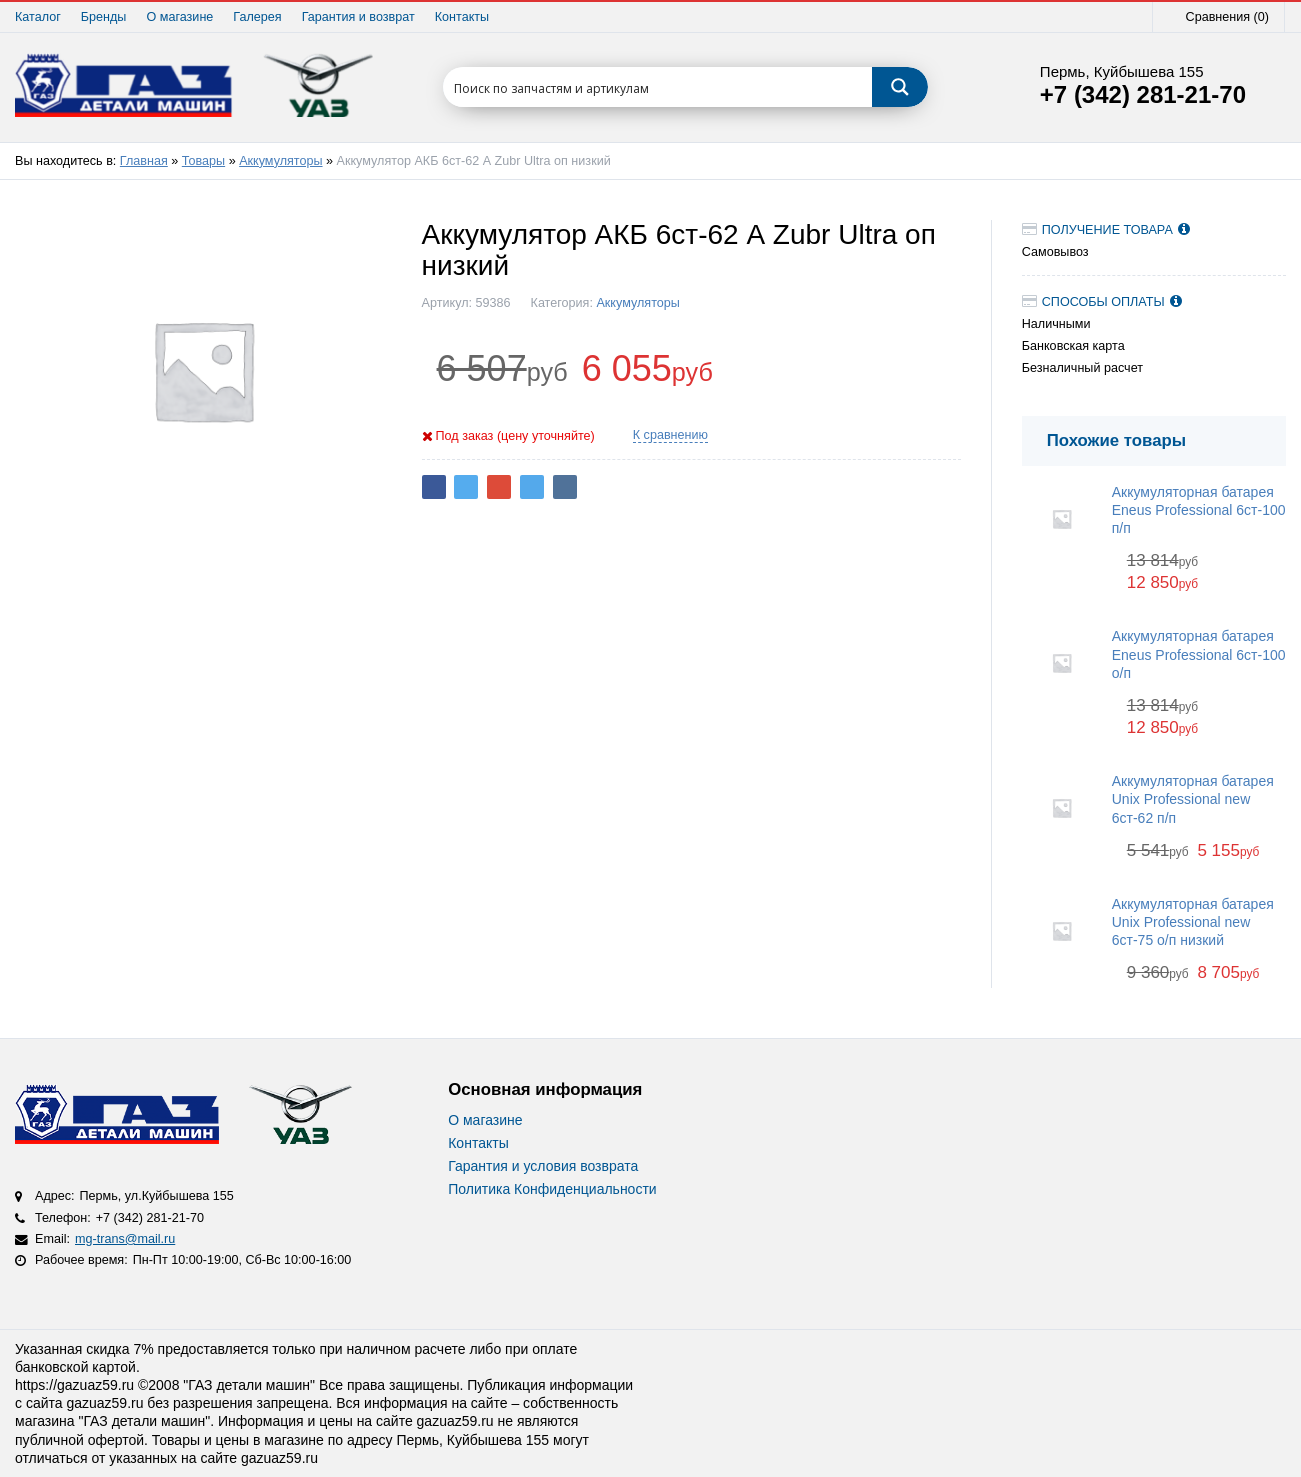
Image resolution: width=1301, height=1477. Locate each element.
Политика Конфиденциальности (552, 1189)
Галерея (257, 17)
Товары (203, 161)
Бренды (104, 17)
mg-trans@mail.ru (125, 1239)
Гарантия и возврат (358, 17)
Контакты (462, 17)
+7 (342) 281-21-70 (1143, 95)
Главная (144, 161)
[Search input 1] (658, 87)
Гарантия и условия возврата (543, 1166)
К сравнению (670, 435)
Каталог (38, 17)
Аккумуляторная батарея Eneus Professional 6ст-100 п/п (1199, 510)
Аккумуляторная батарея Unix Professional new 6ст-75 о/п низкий (1193, 922)
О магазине (179, 17)
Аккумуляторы (280, 161)
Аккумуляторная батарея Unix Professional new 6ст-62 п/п (1193, 799)
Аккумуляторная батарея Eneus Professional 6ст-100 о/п (1199, 654)
